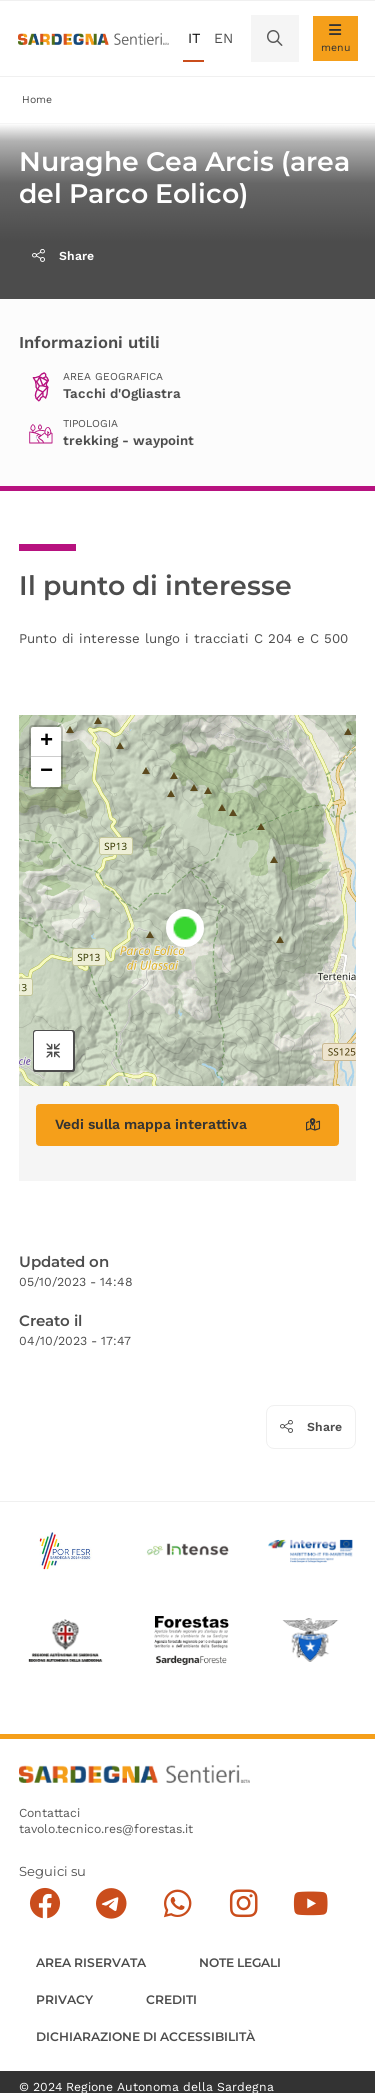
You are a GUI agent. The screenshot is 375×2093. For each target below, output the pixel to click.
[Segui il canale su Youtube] (310, 1904)
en (223, 38)
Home (37, 99)
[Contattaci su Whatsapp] (177, 1904)
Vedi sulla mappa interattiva (188, 1124)
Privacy (64, 1999)
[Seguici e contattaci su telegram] (111, 1904)
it (194, 38)
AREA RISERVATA (91, 1962)
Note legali (240, 1962)
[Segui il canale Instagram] (243, 1904)
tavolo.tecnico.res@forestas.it (106, 1829)
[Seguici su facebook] (44, 1904)
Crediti (171, 1999)
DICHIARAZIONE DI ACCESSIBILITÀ (145, 2036)
